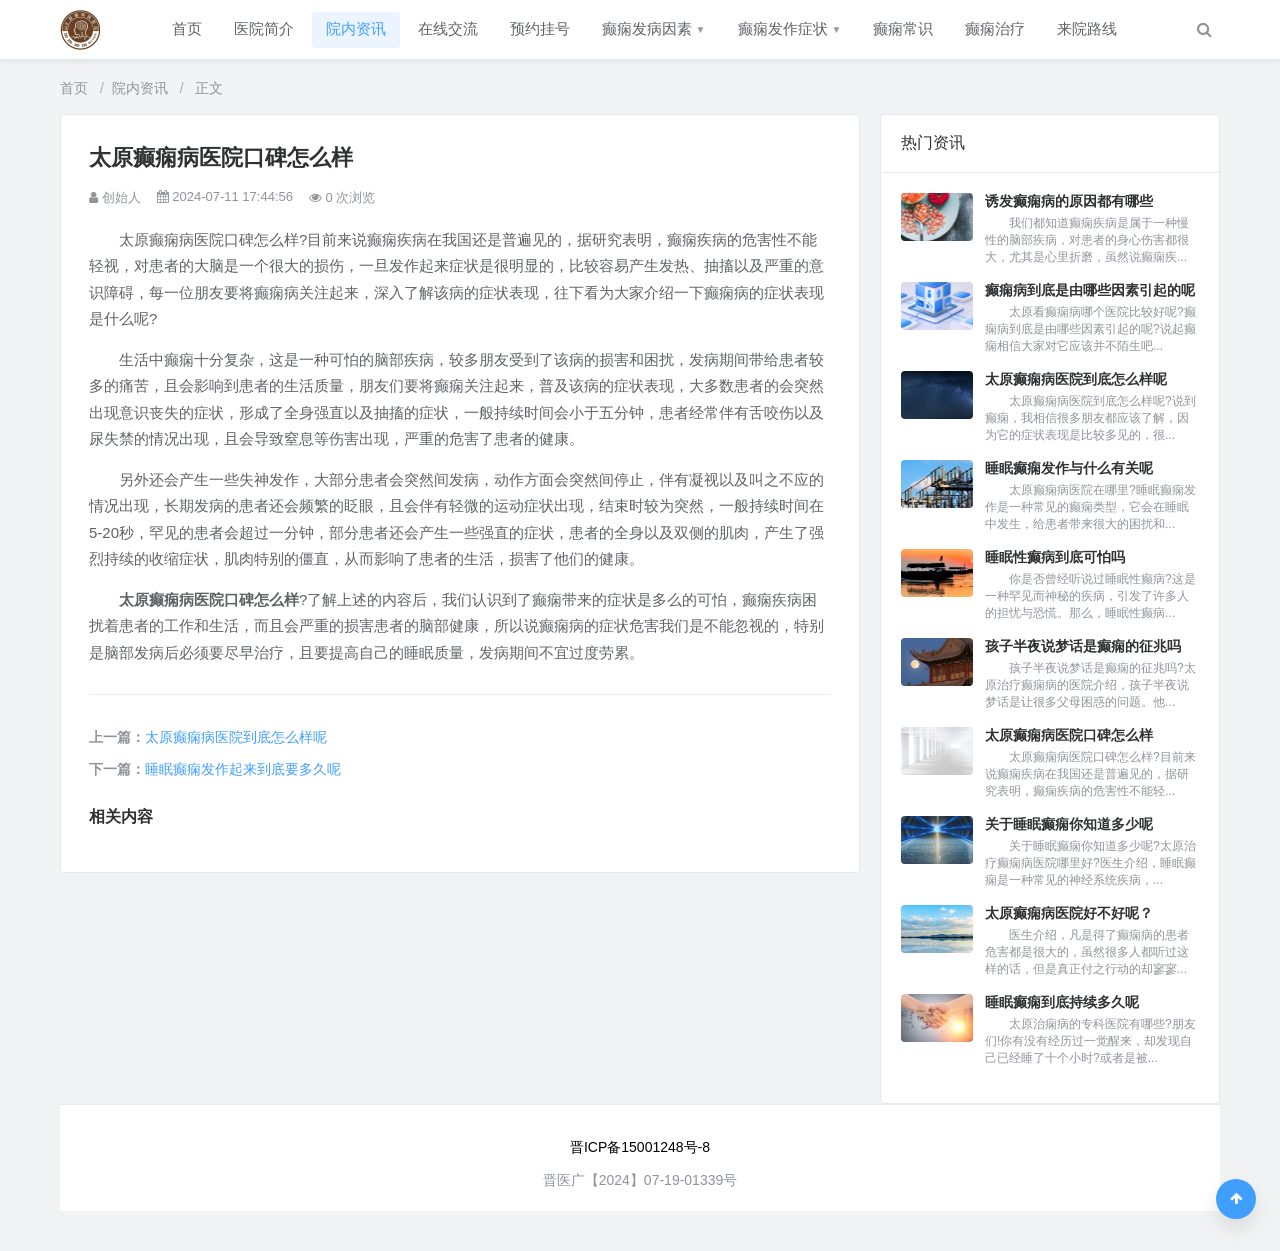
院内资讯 (356, 28)
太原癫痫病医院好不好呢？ (1069, 913)
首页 (187, 28)
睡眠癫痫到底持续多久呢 (1062, 1002)
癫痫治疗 (995, 28)
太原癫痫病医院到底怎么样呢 (236, 737)
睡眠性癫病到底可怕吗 (1055, 557)
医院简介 (264, 28)
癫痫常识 (903, 28)
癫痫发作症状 (790, 28)
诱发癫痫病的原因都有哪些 (1069, 201)
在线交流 (448, 28)
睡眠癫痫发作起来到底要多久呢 (243, 769)
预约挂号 (540, 28)
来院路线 (1087, 28)
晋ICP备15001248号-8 (640, 1147)
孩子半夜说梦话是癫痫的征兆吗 (1083, 646)
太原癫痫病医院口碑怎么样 (1069, 735)
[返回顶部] (1236, 1199)
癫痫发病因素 (654, 28)
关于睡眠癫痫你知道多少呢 (1069, 824)
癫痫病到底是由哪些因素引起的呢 (1090, 290)
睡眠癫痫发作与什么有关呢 (1069, 468)
